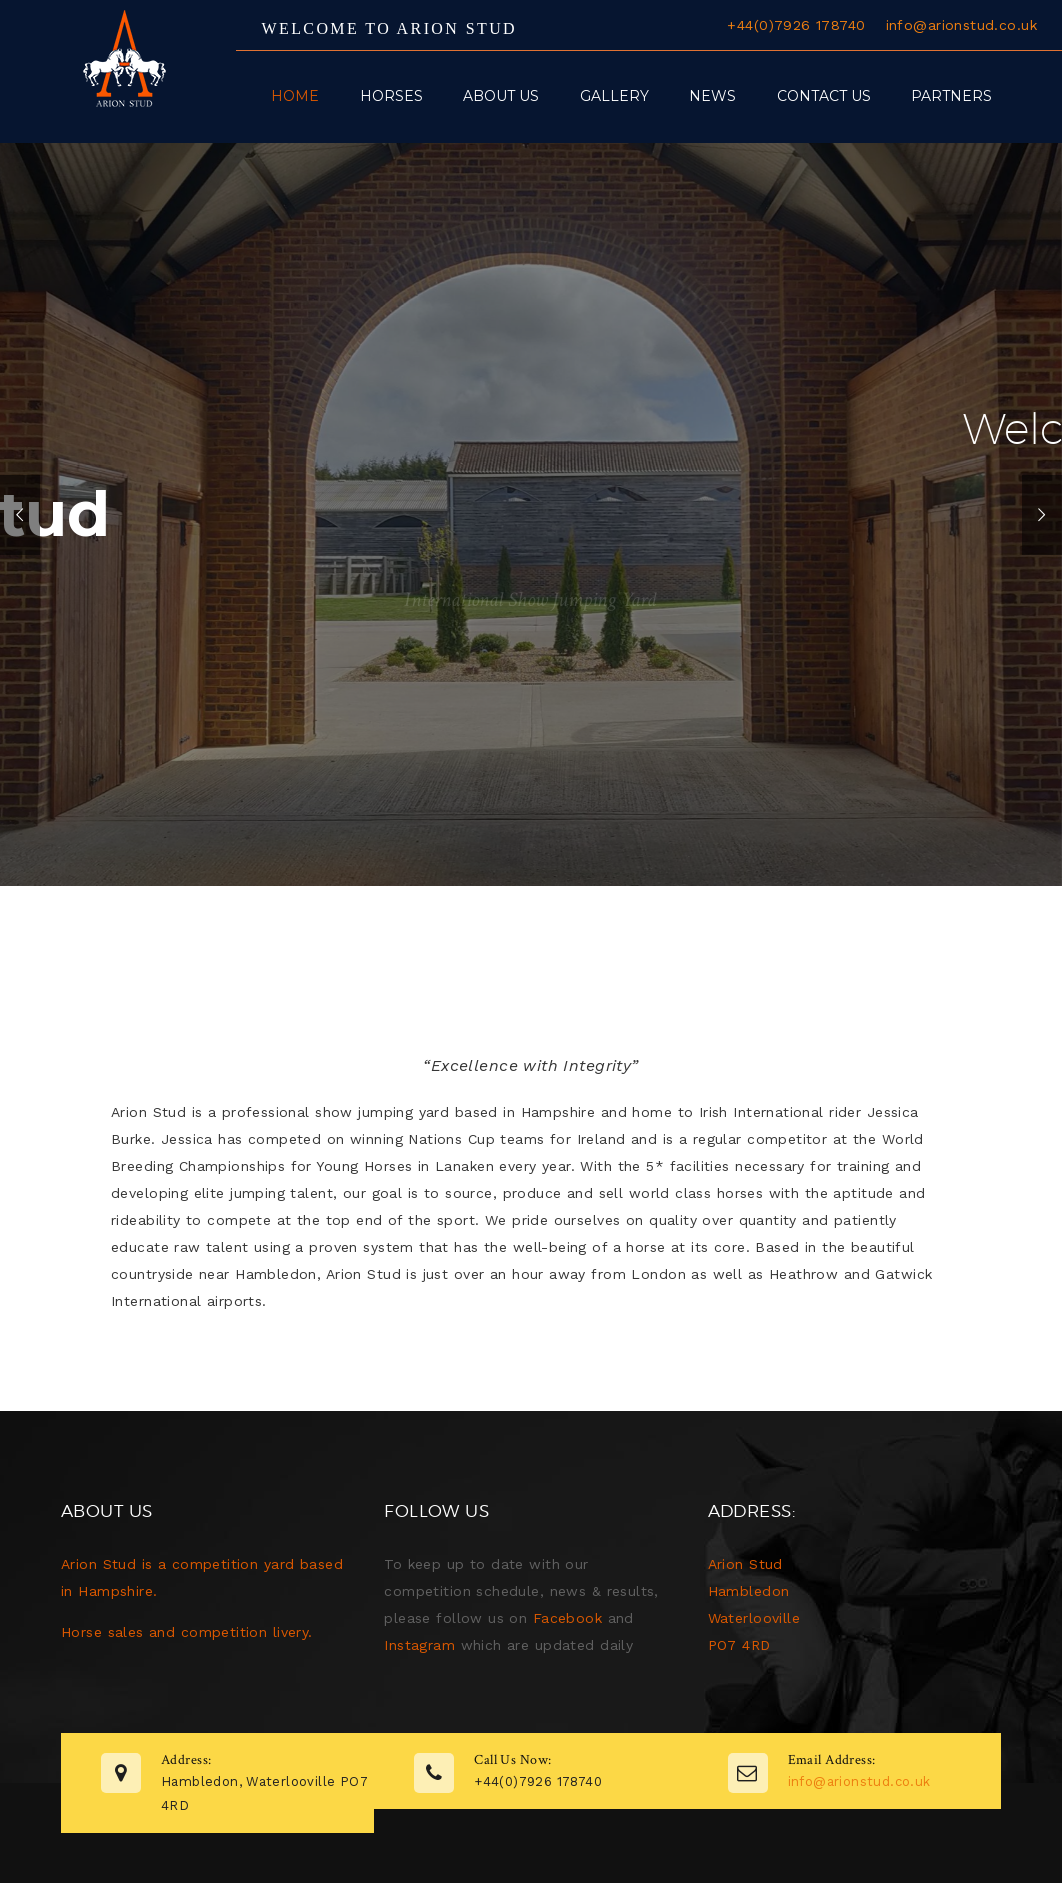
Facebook (567, 1618)
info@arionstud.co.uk (961, 25)
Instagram (419, 1645)
